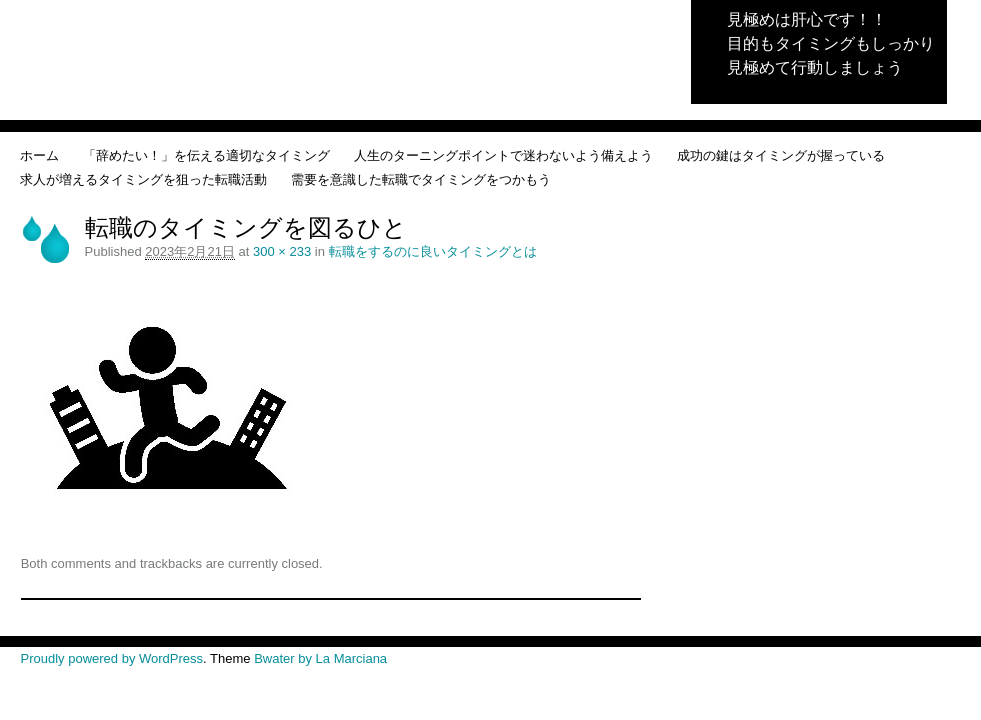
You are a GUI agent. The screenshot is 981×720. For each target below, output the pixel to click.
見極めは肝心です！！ (807, 19)
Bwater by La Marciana (320, 658)
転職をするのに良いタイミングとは (433, 251)
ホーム (39, 155)
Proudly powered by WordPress (112, 658)
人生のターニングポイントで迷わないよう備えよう (503, 155)
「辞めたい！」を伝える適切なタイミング (206, 155)
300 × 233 (282, 251)
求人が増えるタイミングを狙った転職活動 (143, 179)
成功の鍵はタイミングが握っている (781, 155)
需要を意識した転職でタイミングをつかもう (421, 179)
